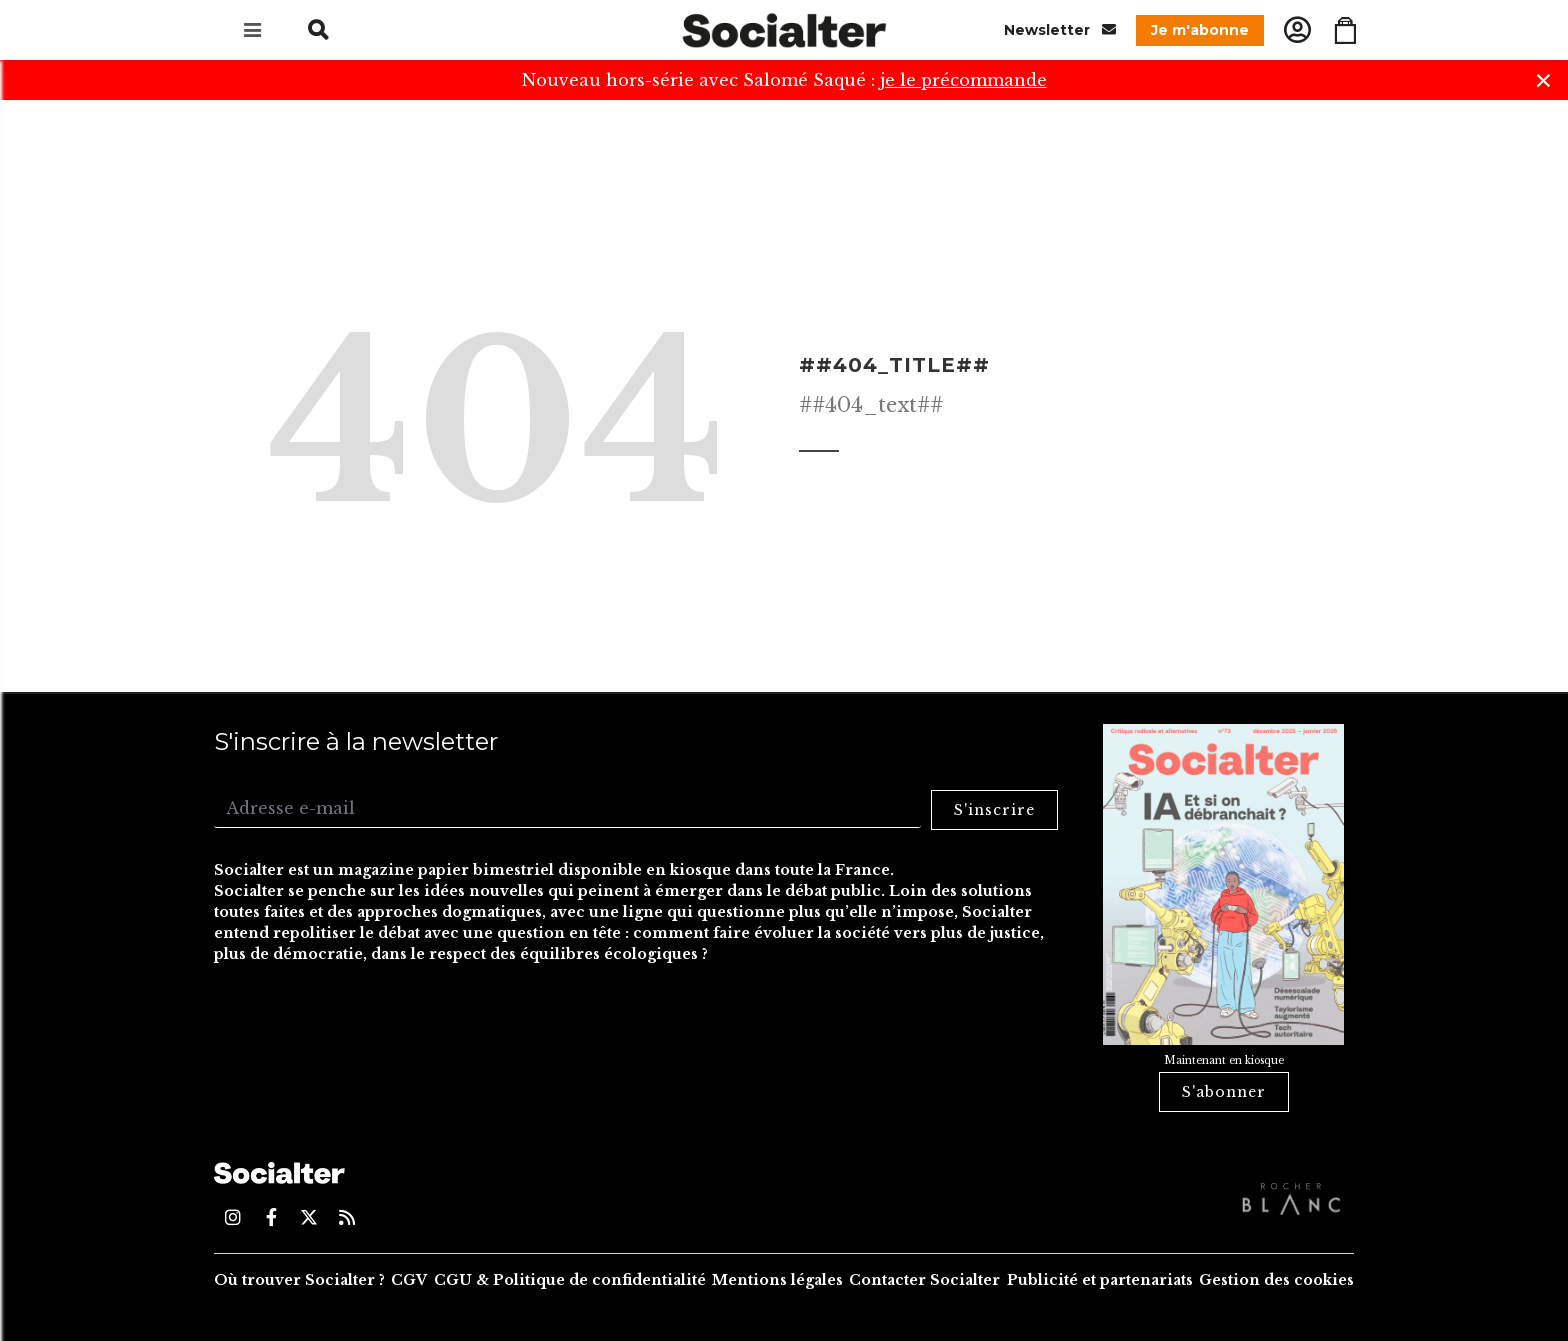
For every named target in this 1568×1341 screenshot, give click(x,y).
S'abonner (1224, 1092)
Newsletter (1060, 29)
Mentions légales (777, 1280)
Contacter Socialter (924, 1280)
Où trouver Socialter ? (299, 1280)
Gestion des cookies (1276, 1280)
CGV (409, 1280)
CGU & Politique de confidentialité (570, 1280)
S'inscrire (994, 810)
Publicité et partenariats (1100, 1280)
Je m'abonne (1200, 30)
